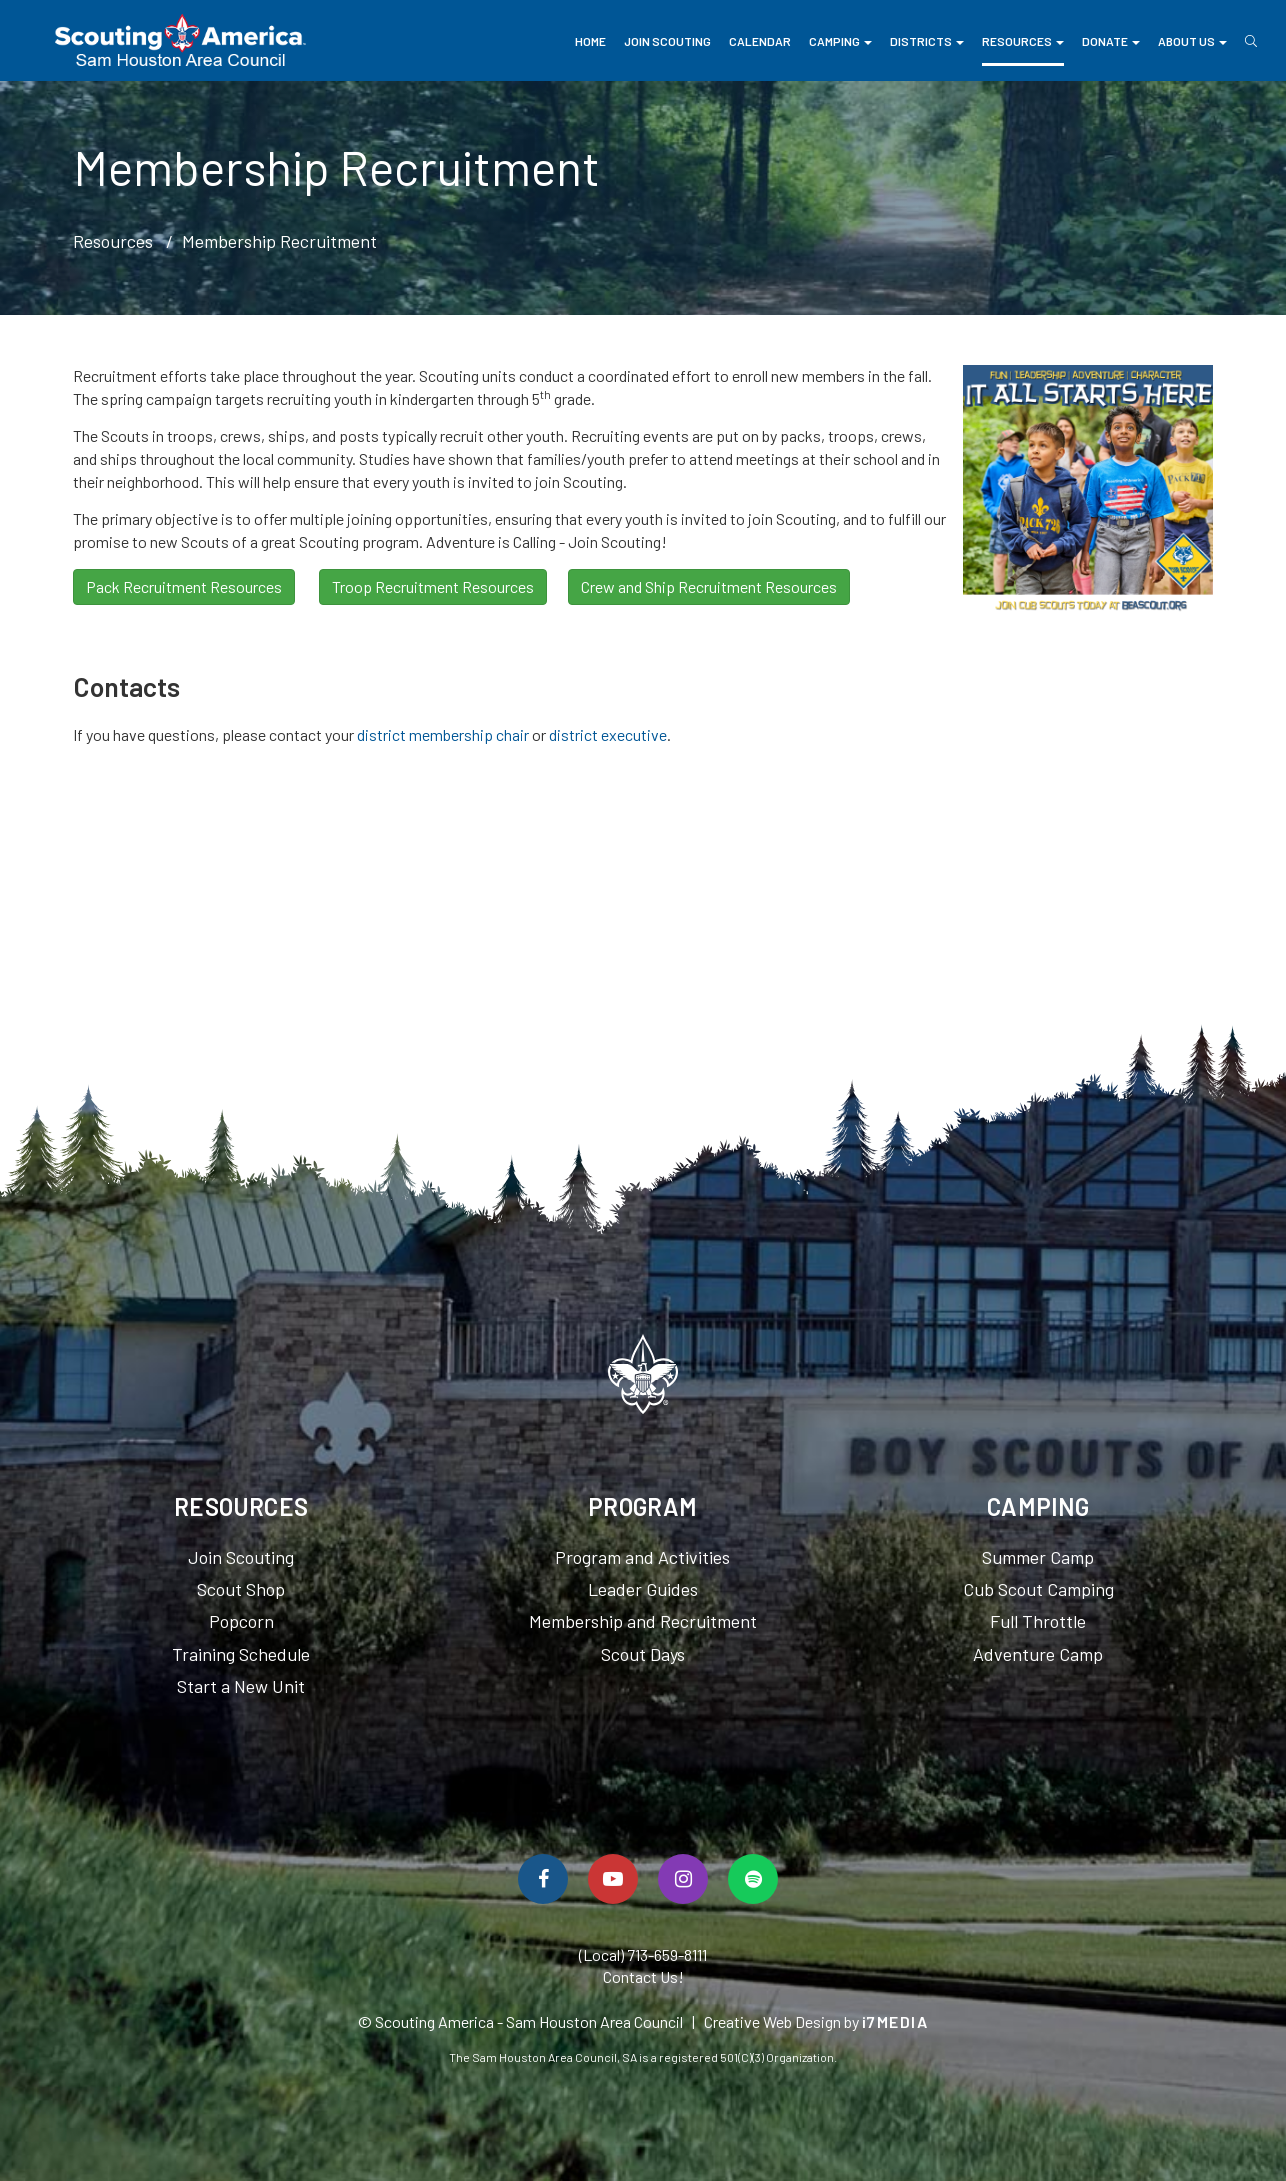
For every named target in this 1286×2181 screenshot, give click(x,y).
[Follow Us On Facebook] (543, 1879)
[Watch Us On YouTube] (613, 1879)
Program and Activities (642, 1557)
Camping (840, 41)
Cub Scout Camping (1038, 1589)
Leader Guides (643, 1589)
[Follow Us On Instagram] (683, 1879)
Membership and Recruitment (643, 1621)
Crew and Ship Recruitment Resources (709, 586)
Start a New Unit (241, 1686)
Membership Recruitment (279, 241)
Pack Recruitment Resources (184, 586)
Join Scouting (667, 41)
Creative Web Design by (816, 2021)
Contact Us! (643, 1976)
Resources (1023, 41)
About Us (1192, 41)
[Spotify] (753, 1879)
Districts (927, 41)
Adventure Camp (1038, 1654)
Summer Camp (1038, 1557)
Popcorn (241, 1621)
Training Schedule (241, 1654)
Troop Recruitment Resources (433, 586)
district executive (608, 734)
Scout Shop (241, 1589)
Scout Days (643, 1654)
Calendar (760, 41)
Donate (1111, 41)
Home (590, 41)
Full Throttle (1038, 1621)
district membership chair (443, 734)
